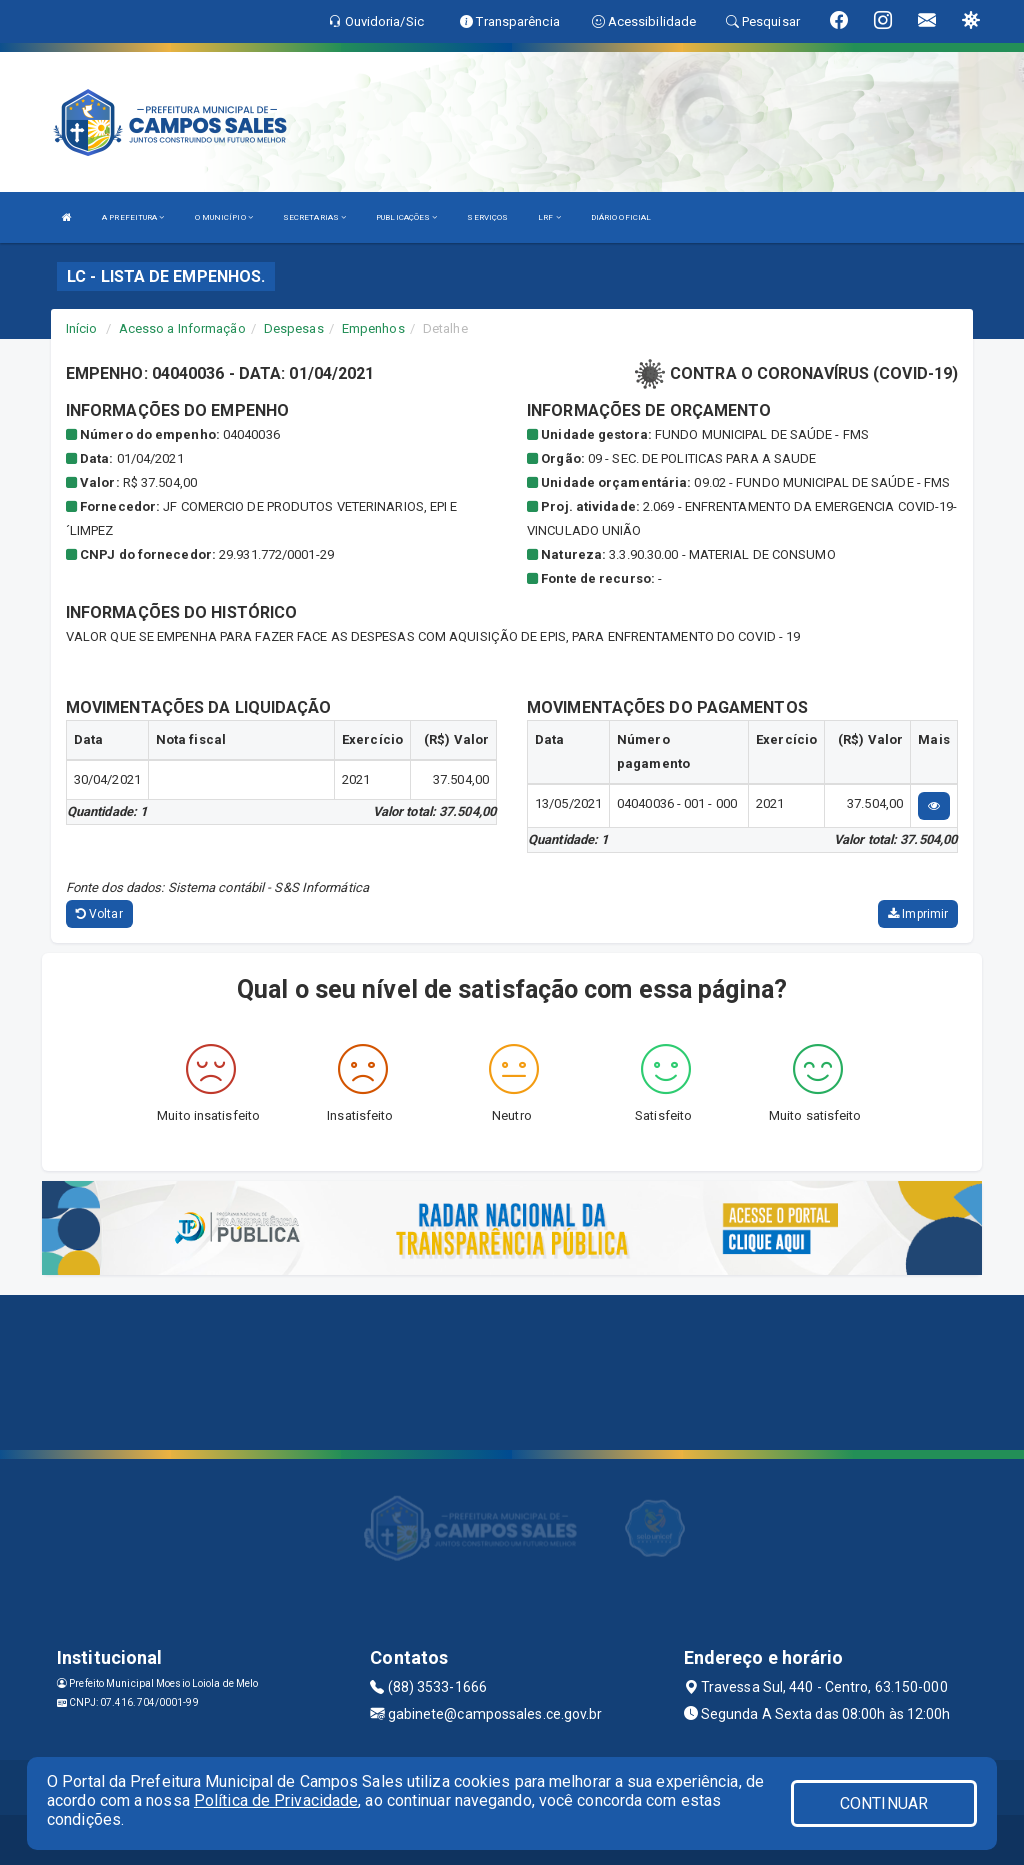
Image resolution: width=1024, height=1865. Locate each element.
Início (82, 328)
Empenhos (373, 328)
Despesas (294, 328)
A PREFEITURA (133, 217)
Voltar (99, 914)
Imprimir (918, 914)
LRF (549, 217)
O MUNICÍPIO (224, 217)
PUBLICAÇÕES (406, 217)
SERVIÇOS (487, 217)
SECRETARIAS (314, 217)
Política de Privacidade (276, 1800)
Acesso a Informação (182, 328)
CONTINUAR (884, 1803)
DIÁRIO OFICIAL (621, 217)
